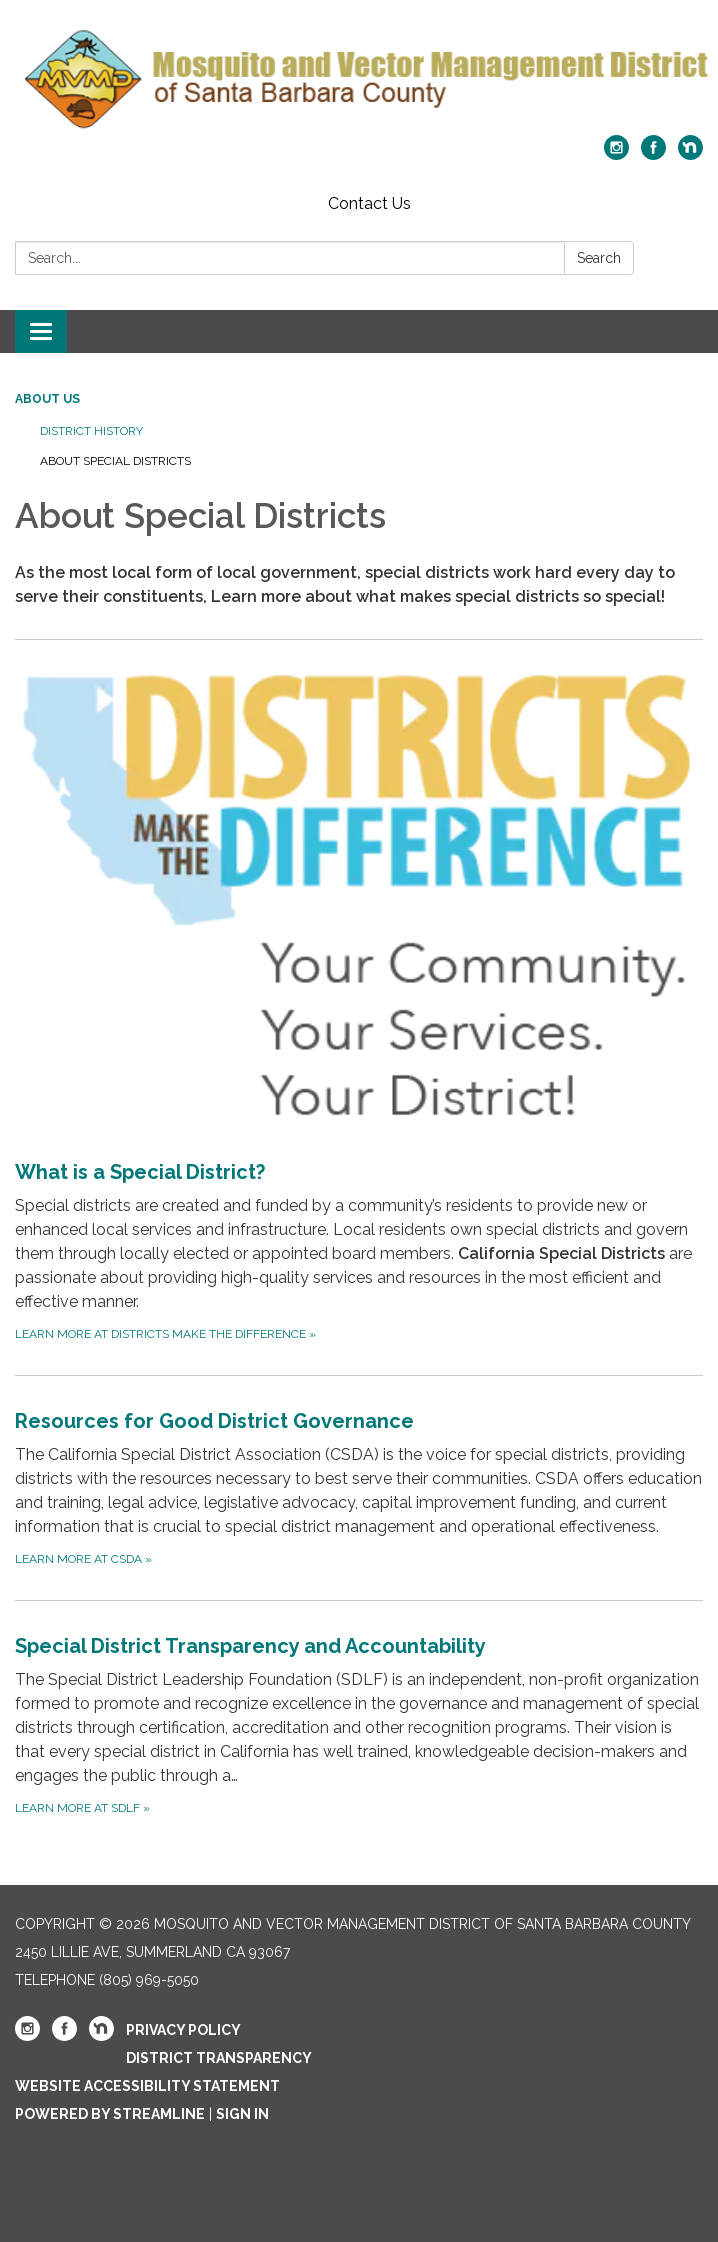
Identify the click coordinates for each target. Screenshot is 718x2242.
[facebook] (653, 154)
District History (91, 431)
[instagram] (616, 154)
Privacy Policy (183, 2030)
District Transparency (219, 2058)
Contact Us (369, 203)
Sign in (242, 2114)
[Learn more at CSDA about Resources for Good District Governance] (359, 1487)
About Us (47, 399)
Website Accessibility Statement (147, 2086)
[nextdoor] (690, 154)
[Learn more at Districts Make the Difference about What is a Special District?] (359, 1007)
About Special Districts (115, 461)
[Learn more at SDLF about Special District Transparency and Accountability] (359, 1724)
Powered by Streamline (110, 2114)
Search (599, 258)
